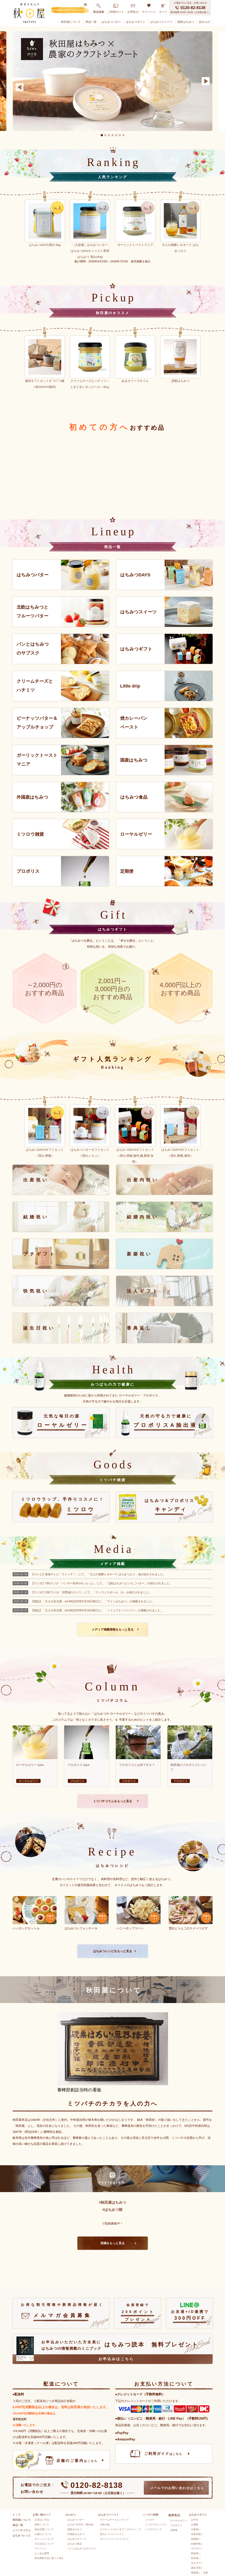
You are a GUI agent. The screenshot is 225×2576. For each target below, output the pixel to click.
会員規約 (94, 2559)
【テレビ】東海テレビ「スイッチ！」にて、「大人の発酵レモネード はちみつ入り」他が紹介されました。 (89, 1550)
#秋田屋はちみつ (112, 2178)
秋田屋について (71, 21)
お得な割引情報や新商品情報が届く (65, 2287)
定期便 (126, 847)
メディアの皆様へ (112, 2559)
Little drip (130, 661)
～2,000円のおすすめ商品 (44, 964)
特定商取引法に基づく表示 (49, 2534)
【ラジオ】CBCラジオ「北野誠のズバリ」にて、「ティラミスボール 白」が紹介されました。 (82, 1568)
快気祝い (36, 1266)
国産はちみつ (185, 21)
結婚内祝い (143, 1192)
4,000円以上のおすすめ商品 (180, 964)
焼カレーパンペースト (133, 699)
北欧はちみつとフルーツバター (32, 587)
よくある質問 (42, 2529)
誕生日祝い (39, 1304)
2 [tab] (105, 135)
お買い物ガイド (42, 2490)
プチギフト (39, 1229)
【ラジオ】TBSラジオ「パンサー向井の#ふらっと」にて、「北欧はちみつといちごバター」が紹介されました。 (92, 1559)
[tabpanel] (113, 81)
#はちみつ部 (112, 2186)
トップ (16, 2490)
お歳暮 (194, 2500)
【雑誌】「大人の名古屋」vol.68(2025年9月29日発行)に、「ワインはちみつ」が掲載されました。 (84, 1577)
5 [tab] (116, 135)
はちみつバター (111, 21)
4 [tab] (113, 135)
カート (163, 11)
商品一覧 (91, 21)
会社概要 (54, 2559)
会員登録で (138, 2289)
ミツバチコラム (22, 2506)
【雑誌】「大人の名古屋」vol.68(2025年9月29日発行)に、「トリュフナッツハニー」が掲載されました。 (88, 1586)
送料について (42, 2500)
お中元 (194, 2495)
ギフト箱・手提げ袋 (202, 2553)
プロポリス (28, 847)
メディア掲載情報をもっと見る (113, 1605)
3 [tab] (109, 135)
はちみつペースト (108, 2490)
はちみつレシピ (22, 2511)
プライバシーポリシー (74, 2559)
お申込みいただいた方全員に (127, 2327)
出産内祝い (143, 1155)
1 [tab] (102, 135)
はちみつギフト (135, 21)
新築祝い (140, 1229)
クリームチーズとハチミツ (35, 661)
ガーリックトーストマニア (37, 736)
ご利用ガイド (115, 11)
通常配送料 (20, 2395)
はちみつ (70, 2490)
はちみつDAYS (135, 550)
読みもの (204, 21)
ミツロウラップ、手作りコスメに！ (65, 1482)
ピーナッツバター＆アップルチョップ (37, 699)
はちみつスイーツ (161, 21)
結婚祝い (36, 1192)
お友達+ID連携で (190, 2292)
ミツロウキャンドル (155, 2500)
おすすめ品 (117, 433)
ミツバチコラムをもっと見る (112, 1777)
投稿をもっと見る (113, 2219)
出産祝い (36, 1155)
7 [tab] (123, 135)
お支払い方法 (42, 2495)
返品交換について (44, 2505)
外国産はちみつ (32, 773)
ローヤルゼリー (136, 810)
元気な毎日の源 (73, 1398)
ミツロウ (149, 2495)
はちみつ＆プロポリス (179, 1482)
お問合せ (133, 11)
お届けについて (43, 2510)
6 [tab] (120, 135)
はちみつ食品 (133, 773)
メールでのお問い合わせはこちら (177, 2464)
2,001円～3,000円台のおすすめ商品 (112, 964)
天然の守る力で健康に (173, 1398)
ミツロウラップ (153, 2505)
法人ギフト (143, 1266)
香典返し (140, 1304)
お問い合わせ (132, 2559)
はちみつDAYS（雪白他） (81, 2500)
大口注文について (44, 2519)
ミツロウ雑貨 (30, 810)
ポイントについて (44, 2515)
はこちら (77, 2437)
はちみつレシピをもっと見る (112, 1927)
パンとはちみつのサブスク (33, 624)
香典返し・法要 (199, 2548)
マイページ (149, 11)
